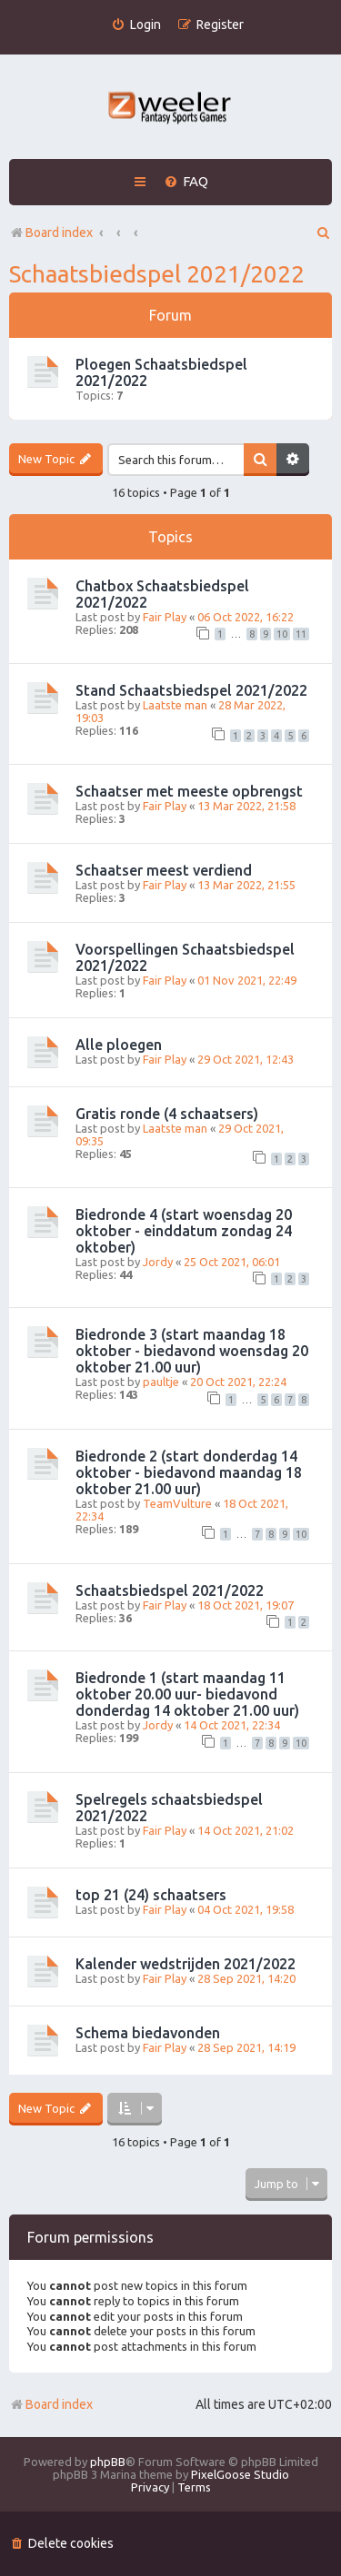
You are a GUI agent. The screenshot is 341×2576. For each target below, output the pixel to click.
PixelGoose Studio (240, 2474)
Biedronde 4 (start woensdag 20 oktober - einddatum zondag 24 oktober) (183, 1230)
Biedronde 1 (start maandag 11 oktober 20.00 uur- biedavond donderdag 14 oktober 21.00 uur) (187, 1694)
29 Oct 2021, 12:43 (245, 1059)
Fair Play (164, 616)
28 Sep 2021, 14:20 (246, 1978)
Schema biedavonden (147, 2033)
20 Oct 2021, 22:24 (238, 1381)
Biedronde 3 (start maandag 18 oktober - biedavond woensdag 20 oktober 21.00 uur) (191, 1350)
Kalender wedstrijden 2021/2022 (185, 1964)
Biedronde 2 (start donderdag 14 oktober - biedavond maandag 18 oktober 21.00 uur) (188, 1472)
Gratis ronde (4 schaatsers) (166, 1113)
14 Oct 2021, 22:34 (232, 1725)
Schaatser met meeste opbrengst (189, 791)
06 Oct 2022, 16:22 (245, 616)
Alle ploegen (118, 1044)
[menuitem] (136, 25)
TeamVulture (177, 1503)
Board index (51, 2404)
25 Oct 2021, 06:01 (232, 1261)
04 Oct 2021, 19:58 (245, 1909)
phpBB (107, 2461)
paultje (161, 1381)
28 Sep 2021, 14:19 (246, 2047)
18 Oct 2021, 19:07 (245, 1605)
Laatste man (175, 704)
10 (281, 634)
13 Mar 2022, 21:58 (246, 805)
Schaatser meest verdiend (163, 870)
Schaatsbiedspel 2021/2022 (157, 274)
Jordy (158, 1261)
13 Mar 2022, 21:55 (246, 884)
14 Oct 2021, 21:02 (245, 1830)
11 (301, 634)
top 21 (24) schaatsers (150, 1895)
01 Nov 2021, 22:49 (246, 980)
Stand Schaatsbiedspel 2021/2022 (191, 690)
